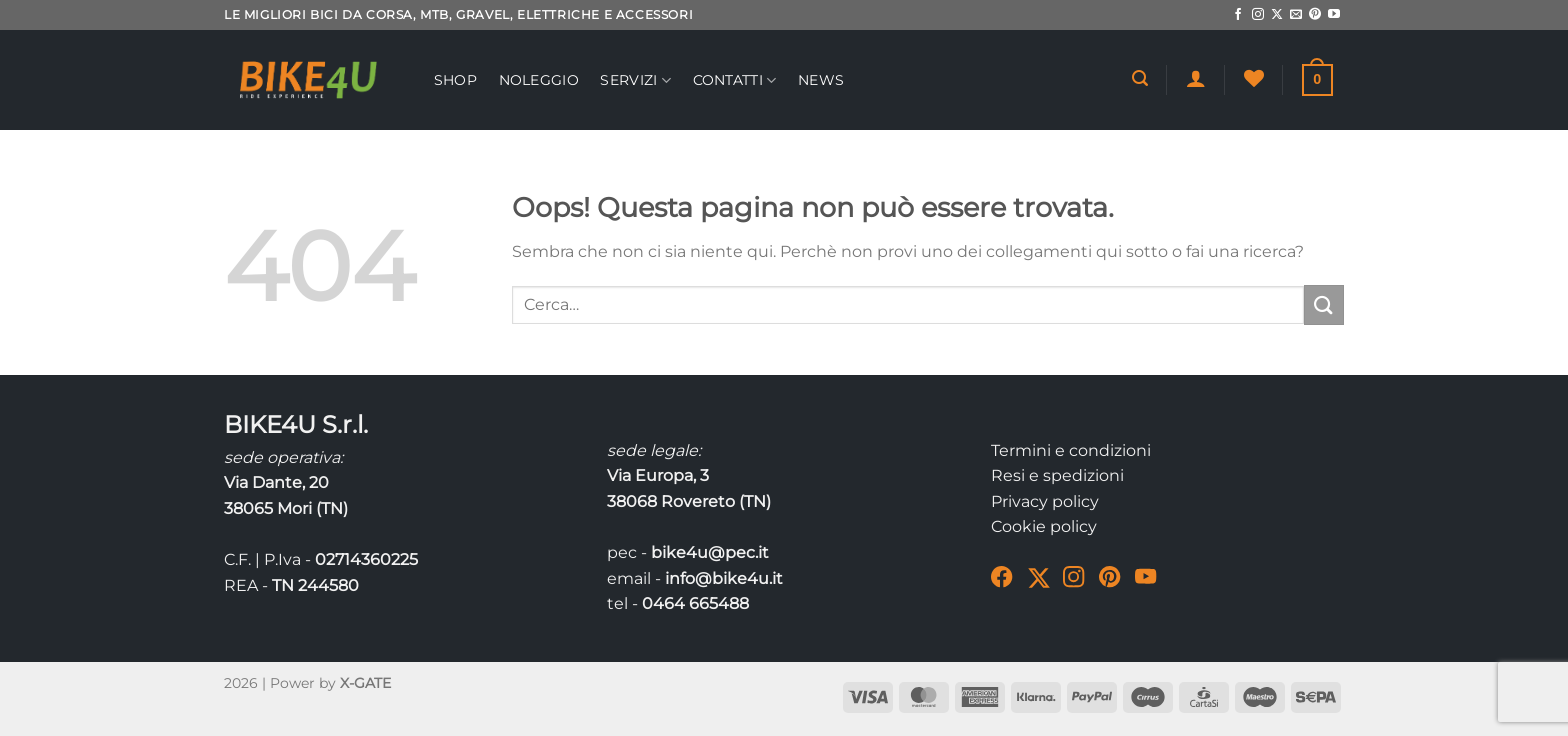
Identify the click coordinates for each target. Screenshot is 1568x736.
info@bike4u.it (724, 578)
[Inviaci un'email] (1296, 15)
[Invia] (1324, 304)
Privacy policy (1045, 501)
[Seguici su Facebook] (1238, 15)
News (821, 80)
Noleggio (539, 80)
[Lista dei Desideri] (1254, 78)
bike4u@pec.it (710, 552)
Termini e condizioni (1071, 450)
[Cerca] (1140, 78)
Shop (455, 80)
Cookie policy (1044, 526)
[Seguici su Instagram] (1258, 15)
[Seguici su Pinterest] (1315, 15)
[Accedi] (1196, 78)
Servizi (635, 80)
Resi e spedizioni (1057, 475)
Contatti (735, 80)
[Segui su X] (1277, 15)
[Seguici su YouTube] (1334, 15)
